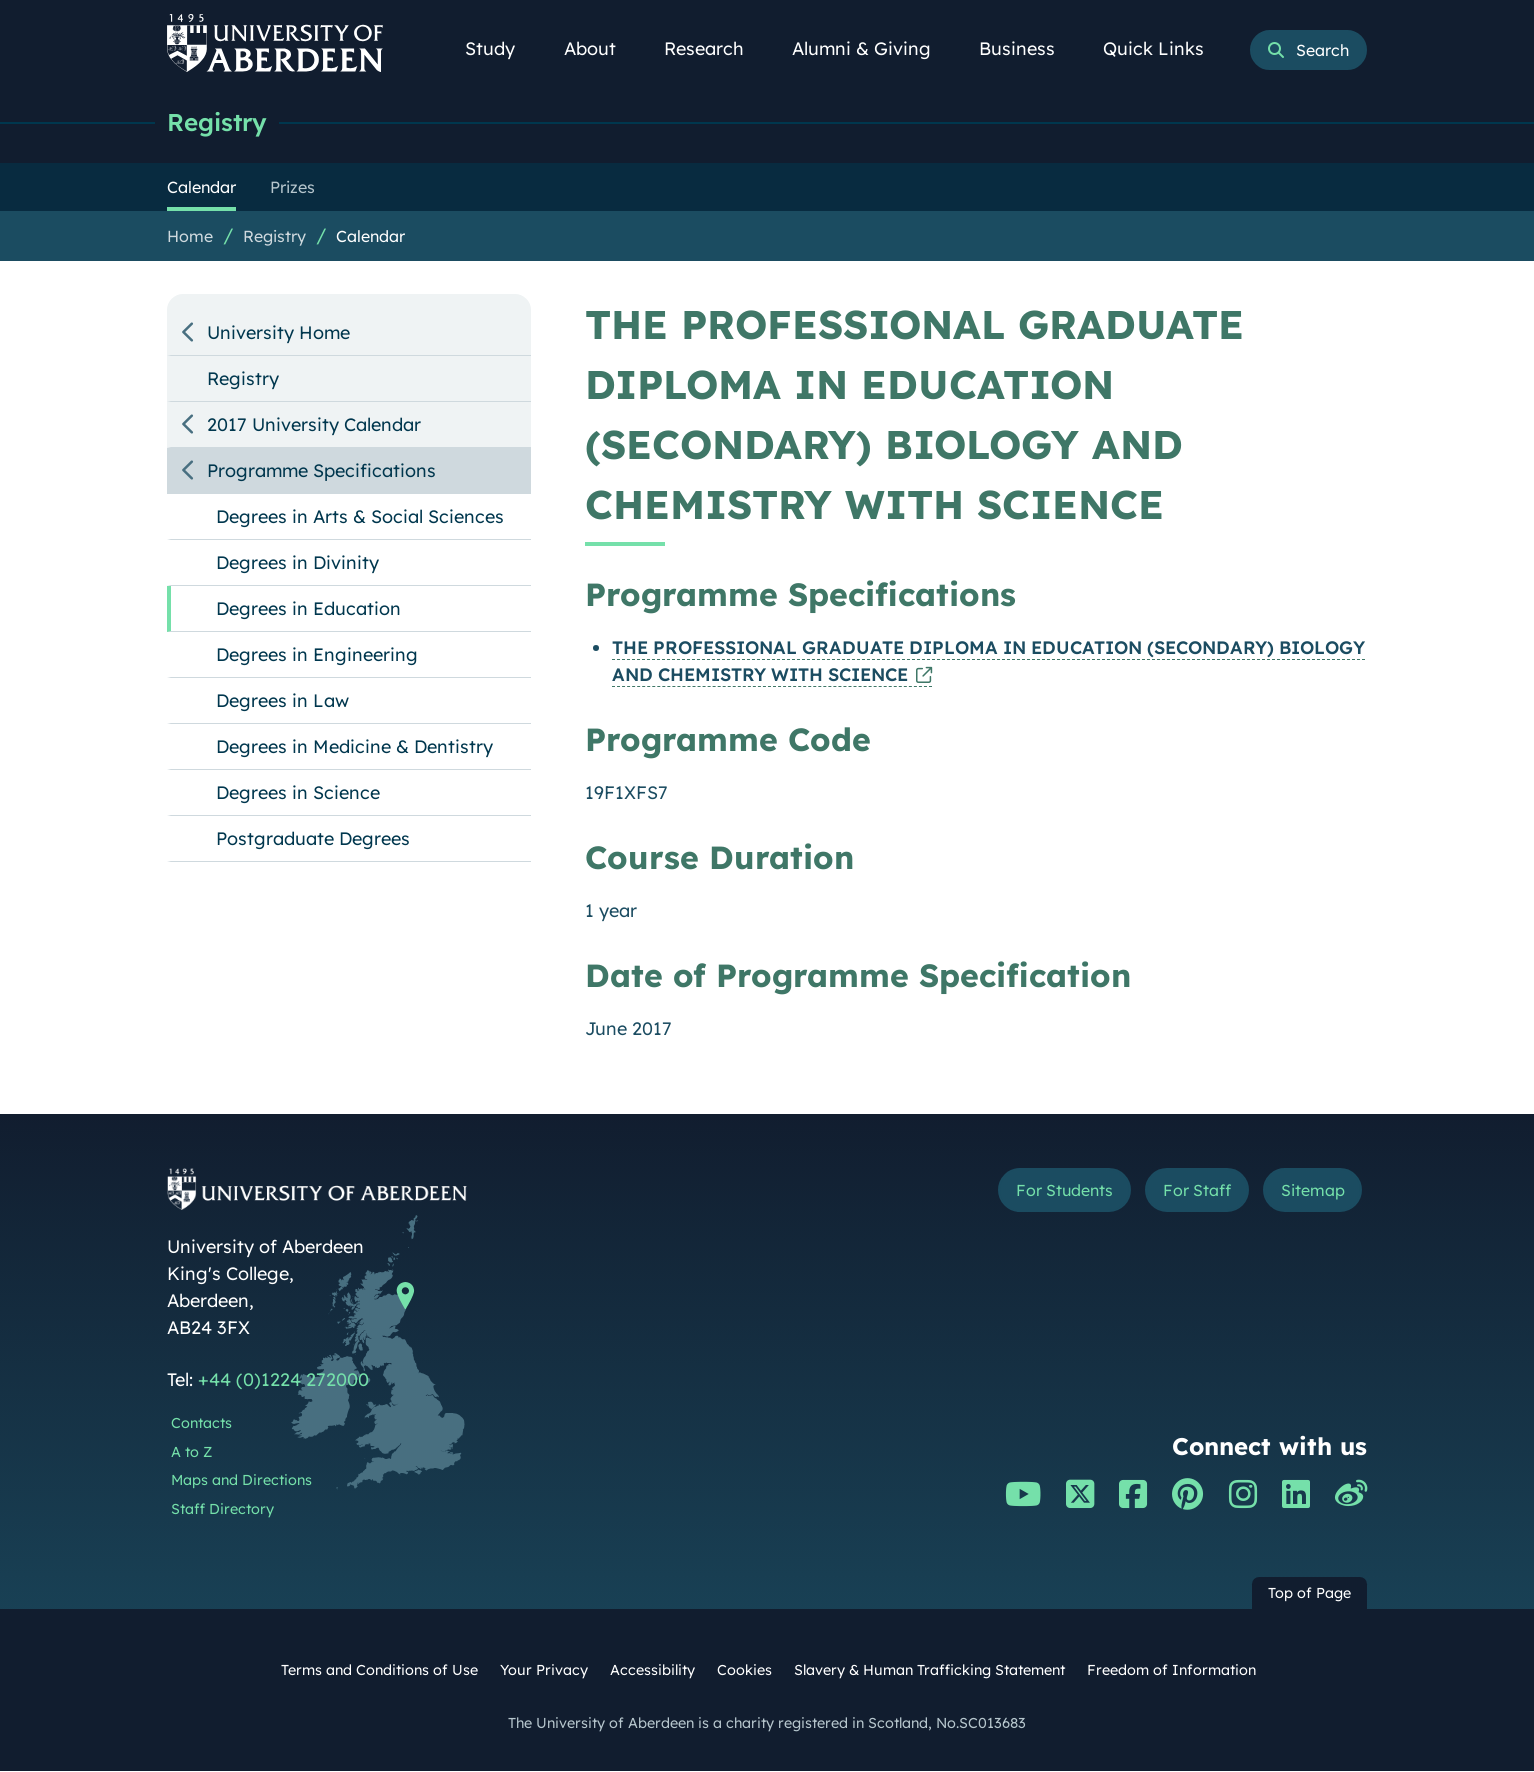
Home (190, 237)
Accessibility (652, 1671)
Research (715, 48)
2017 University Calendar (314, 425)
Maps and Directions (241, 1481)
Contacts (201, 1424)
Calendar (370, 237)
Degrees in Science (298, 793)
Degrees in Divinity (297, 563)
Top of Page (1309, 1594)
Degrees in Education (308, 609)
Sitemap (1306, 1193)
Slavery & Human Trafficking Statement (929, 1671)
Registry (219, 122)
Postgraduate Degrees (313, 839)
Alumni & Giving (872, 48)
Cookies (744, 1671)
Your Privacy (544, 1671)
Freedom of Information (1171, 1671)
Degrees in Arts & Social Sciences (360, 517)
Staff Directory (222, 1510)
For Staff (1178, 1193)
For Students (1030, 1193)
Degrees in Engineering (317, 655)
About (601, 48)
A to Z (191, 1453)
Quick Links (1164, 48)
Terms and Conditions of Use (379, 1671)
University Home (278, 333)
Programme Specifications (321, 471)
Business (1028, 48)
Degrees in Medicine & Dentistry (354, 747)
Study (501, 48)
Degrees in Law (282, 701)
